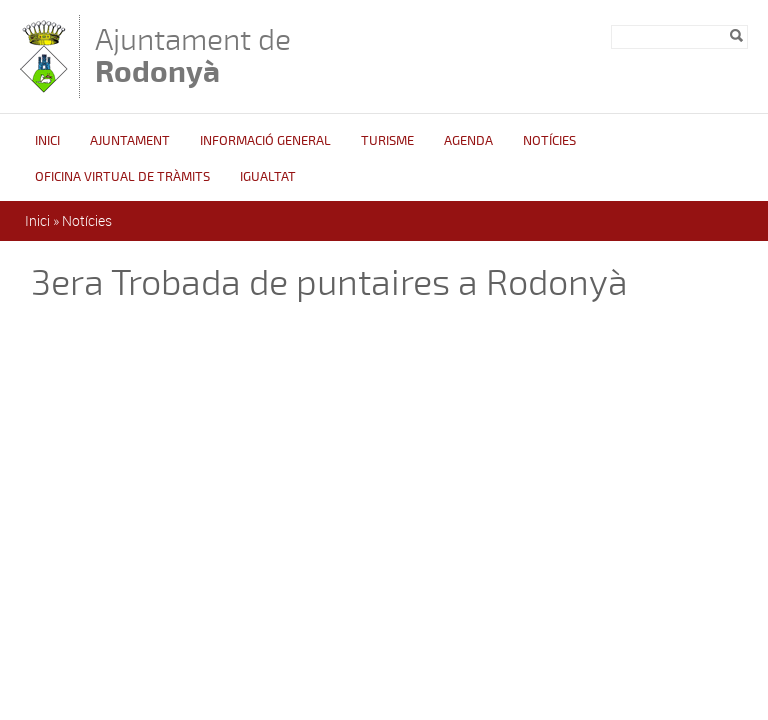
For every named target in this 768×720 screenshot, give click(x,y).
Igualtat (268, 177)
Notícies (549, 141)
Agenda (468, 141)
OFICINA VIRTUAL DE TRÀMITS (122, 177)
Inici (47, 141)
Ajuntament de (193, 55)
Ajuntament (130, 141)
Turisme (387, 141)
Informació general (265, 141)
